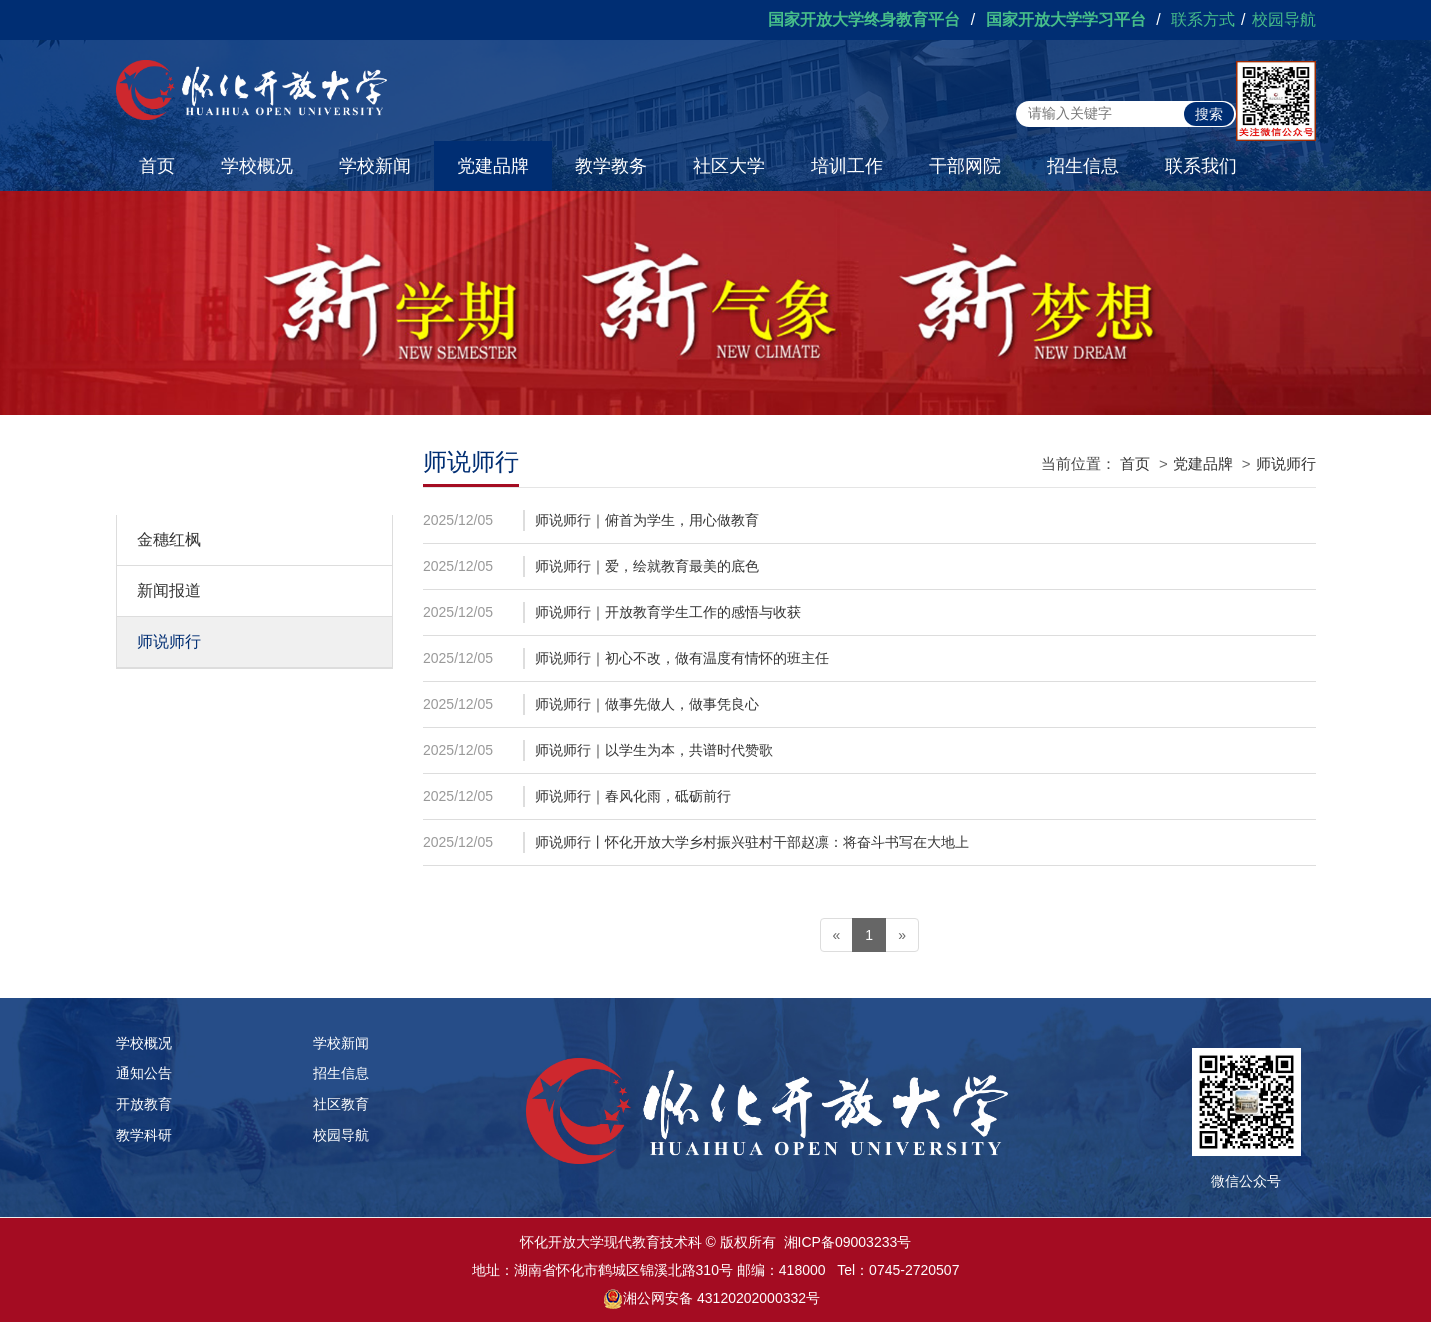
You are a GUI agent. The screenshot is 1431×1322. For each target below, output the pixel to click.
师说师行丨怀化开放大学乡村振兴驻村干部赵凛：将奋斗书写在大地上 (752, 842)
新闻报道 (169, 590)
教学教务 (611, 166)
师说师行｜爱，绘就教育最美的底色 (647, 566)
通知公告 (144, 1073)
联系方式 (1203, 19)
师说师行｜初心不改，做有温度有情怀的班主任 (682, 658)
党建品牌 (493, 166)
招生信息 (1083, 166)
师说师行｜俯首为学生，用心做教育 (647, 520)
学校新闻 (375, 166)
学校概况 (257, 166)
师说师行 (169, 641)
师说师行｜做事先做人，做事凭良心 (647, 704)
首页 (157, 166)
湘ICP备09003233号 (848, 1242)
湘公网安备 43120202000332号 (721, 1298)
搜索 (1209, 114)
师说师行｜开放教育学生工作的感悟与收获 (668, 612)
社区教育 (341, 1104)
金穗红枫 (169, 539)
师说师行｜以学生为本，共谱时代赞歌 (654, 750)
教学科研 (144, 1135)
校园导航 (1284, 19)
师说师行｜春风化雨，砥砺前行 (633, 796)
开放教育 (144, 1104)
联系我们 (1201, 166)
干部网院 (965, 166)
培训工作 (847, 166)
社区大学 (729, 166)
